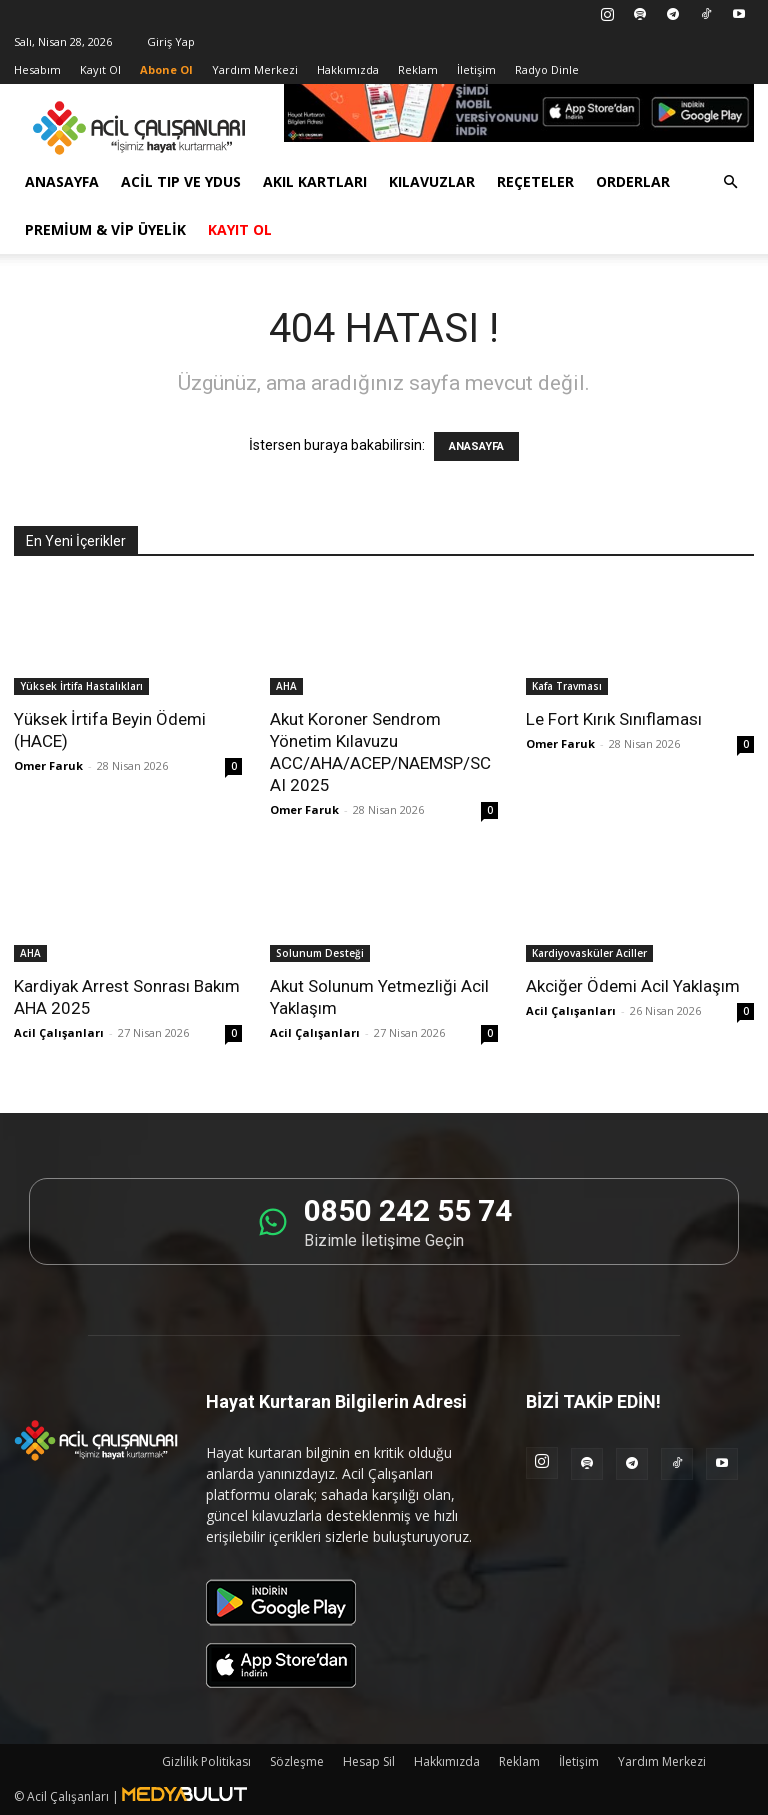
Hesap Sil (369, 1761)
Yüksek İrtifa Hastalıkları (81, 686)
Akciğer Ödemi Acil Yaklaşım (633, 986)
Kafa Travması (567, 686)
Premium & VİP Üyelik (105, 229)
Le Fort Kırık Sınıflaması (614, 719)
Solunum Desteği (320, 953)
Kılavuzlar (432, 181)
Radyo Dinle (547, 69)
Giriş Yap (171, 41)
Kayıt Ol (100, 69)
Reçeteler (535, 181)
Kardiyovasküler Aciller (589, 953)
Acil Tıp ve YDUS (181, 181)
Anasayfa (62, 181)
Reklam (418, 69)
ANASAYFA (476, 446)
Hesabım (37, 69)
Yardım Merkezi (255, 69)
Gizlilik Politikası (206, 1761)
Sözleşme (297, 1761)
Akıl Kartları (315, 181)
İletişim (476, 69)
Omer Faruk (48, 765)
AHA (286, 686)
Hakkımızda (348, 69)
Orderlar (633, 181)
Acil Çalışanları (59, 1032)
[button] (730, 182)
